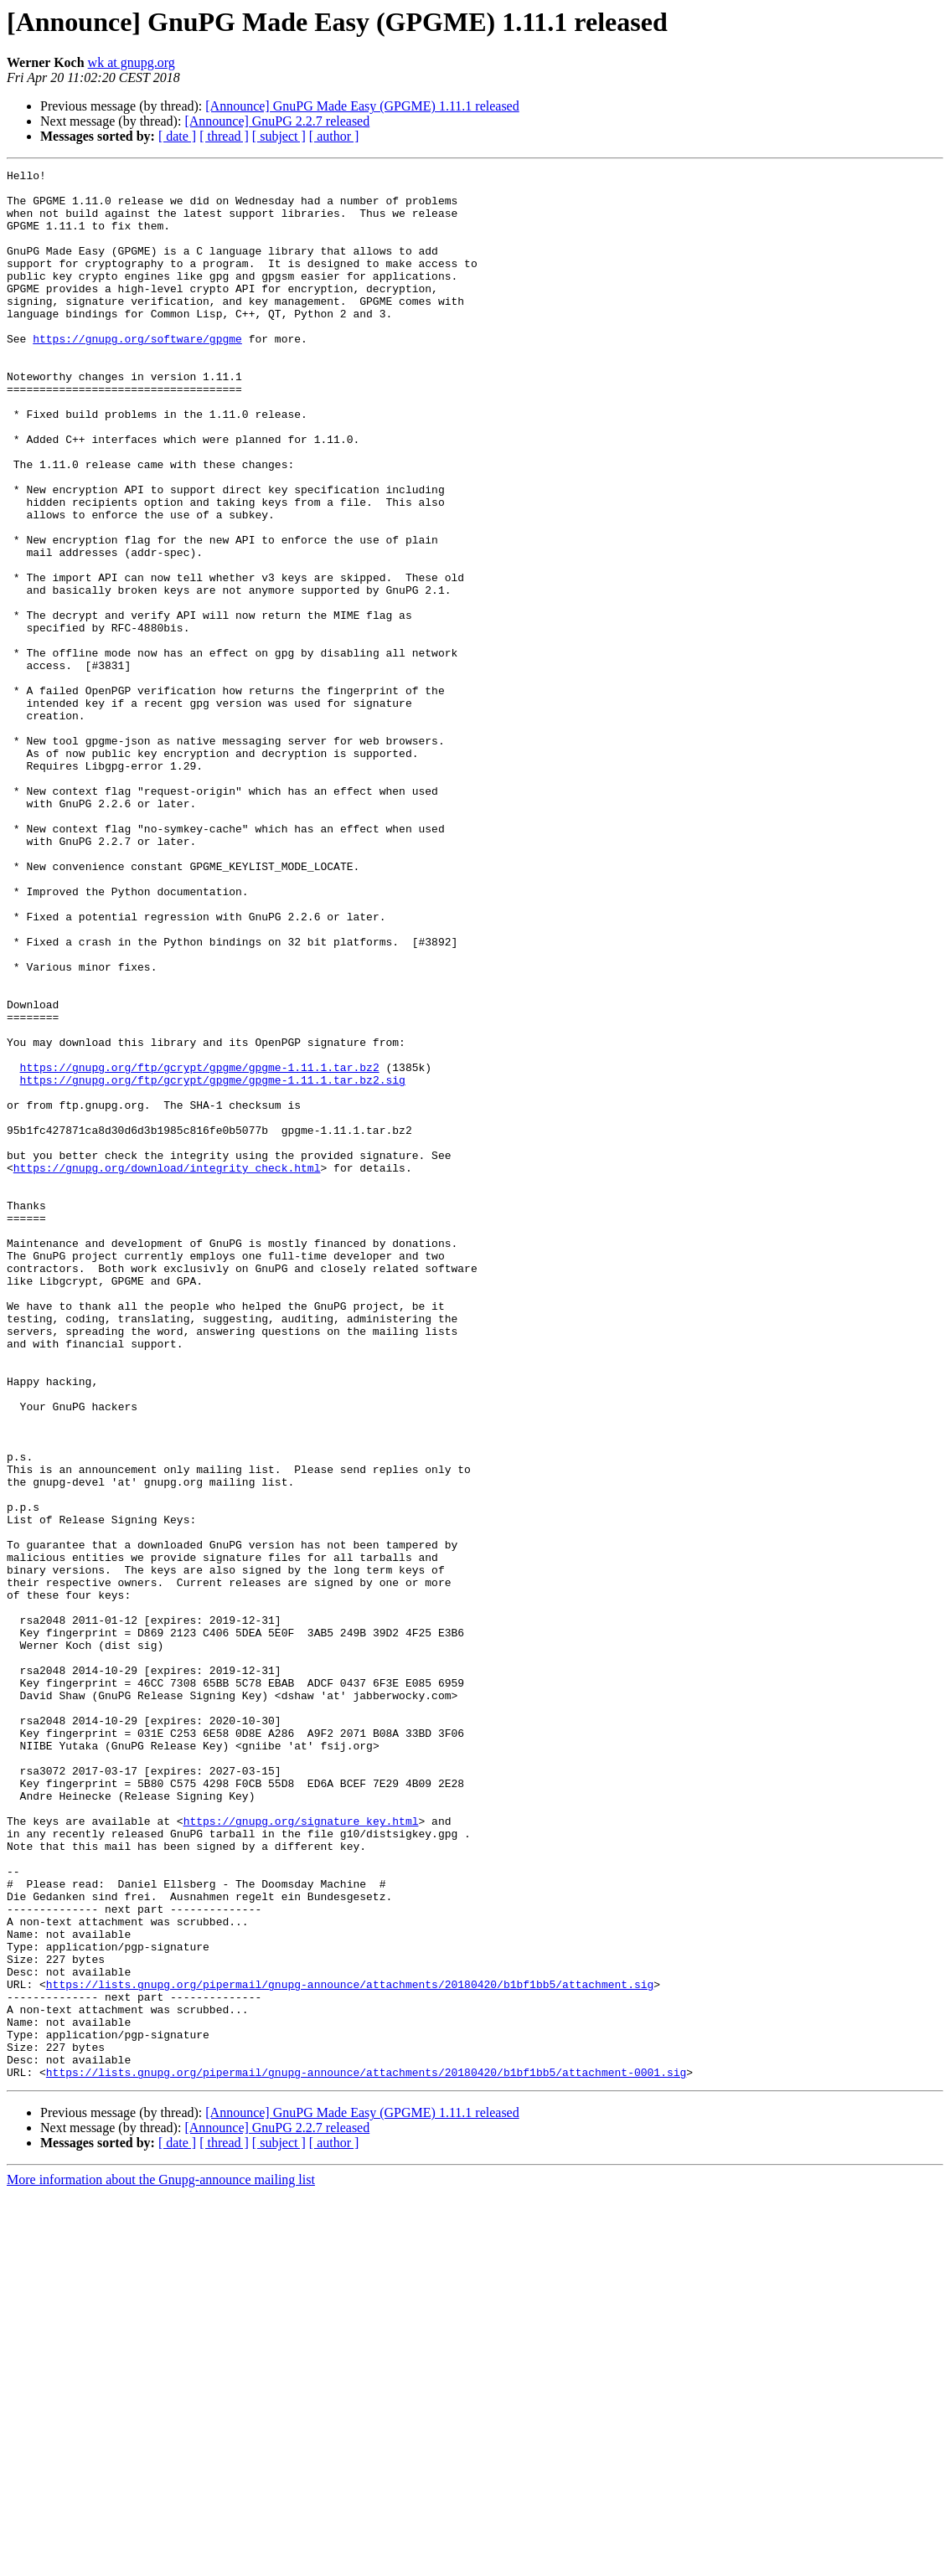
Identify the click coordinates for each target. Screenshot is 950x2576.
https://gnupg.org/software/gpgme (137, 373)
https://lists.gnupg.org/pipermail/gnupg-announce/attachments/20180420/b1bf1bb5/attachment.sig (349, 2348)
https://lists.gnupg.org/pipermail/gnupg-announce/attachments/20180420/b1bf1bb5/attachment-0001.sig (366, 2453)
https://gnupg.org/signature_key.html (301, 2152)
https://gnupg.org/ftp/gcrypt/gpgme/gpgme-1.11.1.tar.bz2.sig (212, 1262)
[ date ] (177, 136)
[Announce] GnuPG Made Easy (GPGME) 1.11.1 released (362, 106)
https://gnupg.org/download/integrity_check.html (167, 1368)
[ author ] (334, 136)
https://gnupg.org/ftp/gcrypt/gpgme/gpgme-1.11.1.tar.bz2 (199, 1247)
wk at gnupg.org (131, 62)
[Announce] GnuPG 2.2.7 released (276, 121)
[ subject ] (279, 136)
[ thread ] (224, 136)
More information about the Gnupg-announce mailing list (161, 2561)
